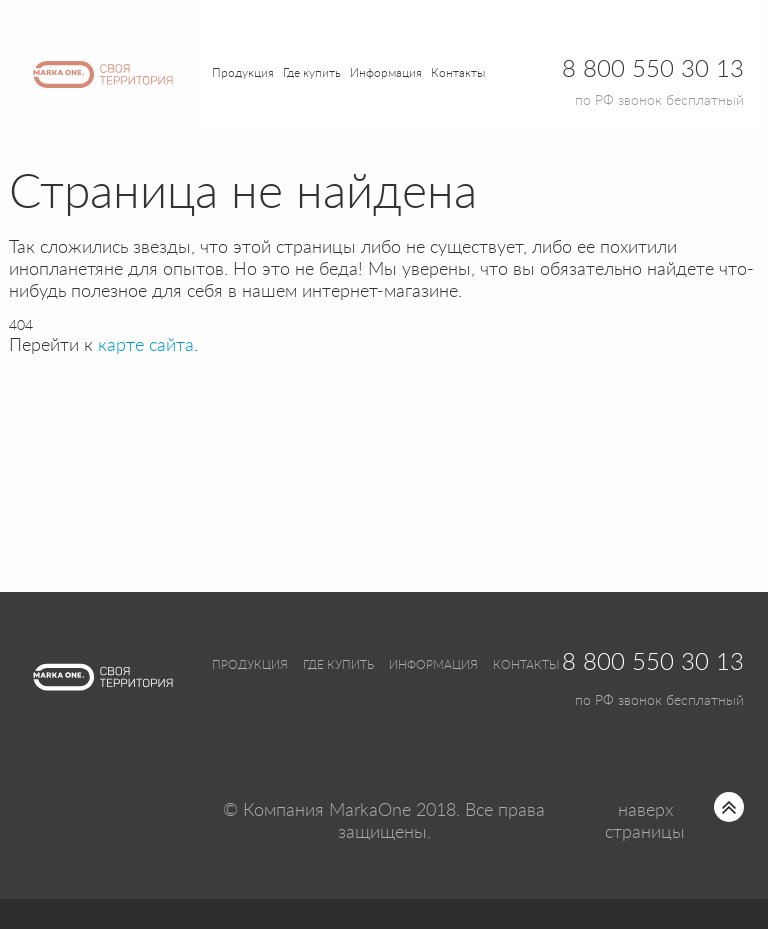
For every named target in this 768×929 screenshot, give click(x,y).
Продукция (243, 73)
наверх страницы (645, 822)
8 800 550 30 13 (653, 663)
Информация (433, 665)
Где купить (338, 665)
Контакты (458, 73)
